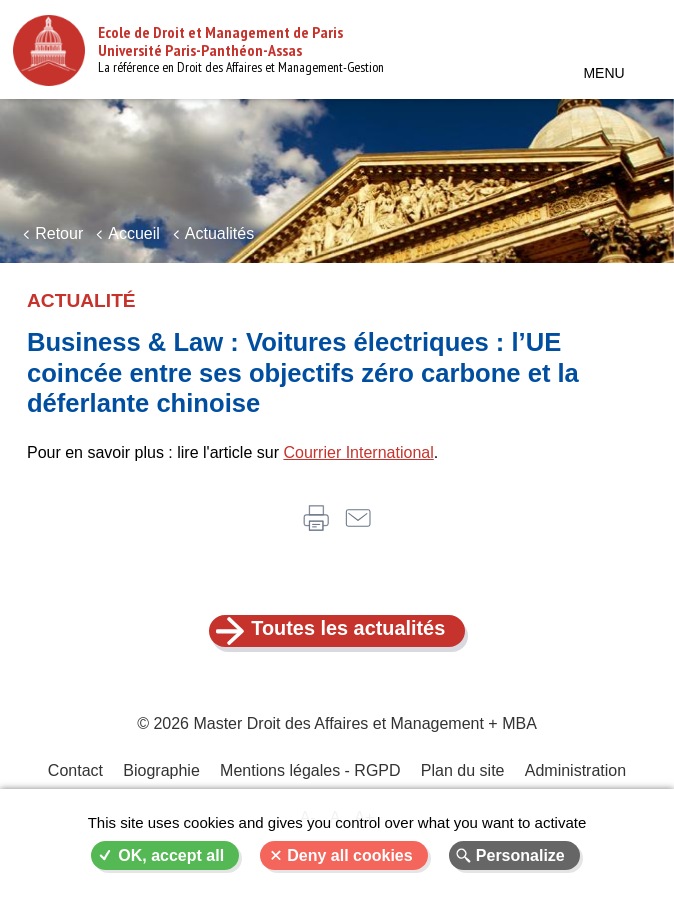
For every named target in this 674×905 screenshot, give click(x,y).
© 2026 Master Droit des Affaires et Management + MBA (337, 724)
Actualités (219, 233)
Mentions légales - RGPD (310, 772)
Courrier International (358, 452)
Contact (75, 772)
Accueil (134, 233)
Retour (59, 233)
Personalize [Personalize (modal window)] (520, 855)
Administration (574, 772)
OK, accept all (171, 855)
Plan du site (463, 772)
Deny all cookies (349, 855)
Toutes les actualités (348, 629)
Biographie (162, 772)
